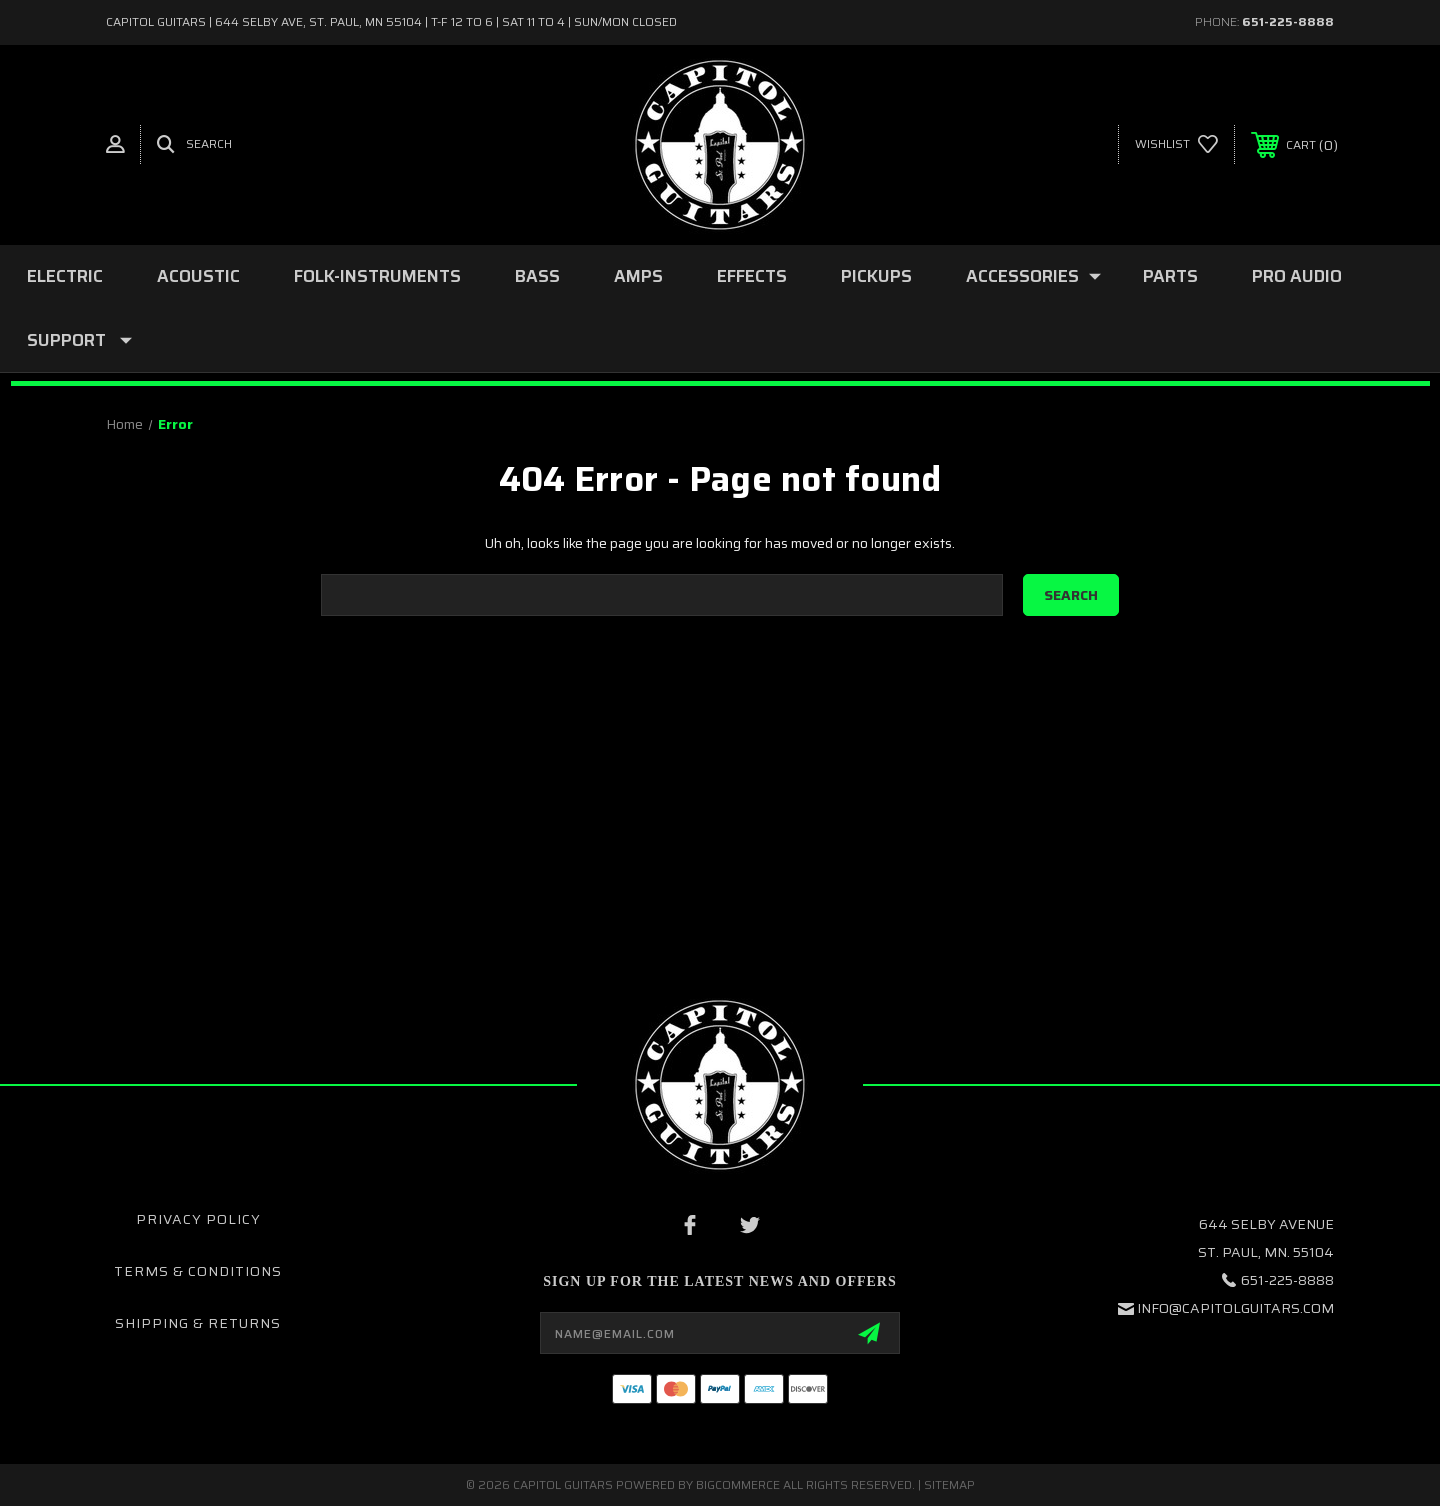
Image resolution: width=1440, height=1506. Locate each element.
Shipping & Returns (198, 1323)
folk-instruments (377, 276)
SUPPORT (79, 340)
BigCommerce (738, 1484)
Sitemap (949, 1484)
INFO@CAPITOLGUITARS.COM (1235, 1308)
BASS (537, 276)
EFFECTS (752, 276)
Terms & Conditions (198, 1271)
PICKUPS (876, 276)
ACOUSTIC (198, 276)
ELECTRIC (65, 276)
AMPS (638, 276)
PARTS (1170, 276)
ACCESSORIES (1033, 276)
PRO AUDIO (1297, 276)
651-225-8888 (1288, 21)
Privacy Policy (198, 1219)
